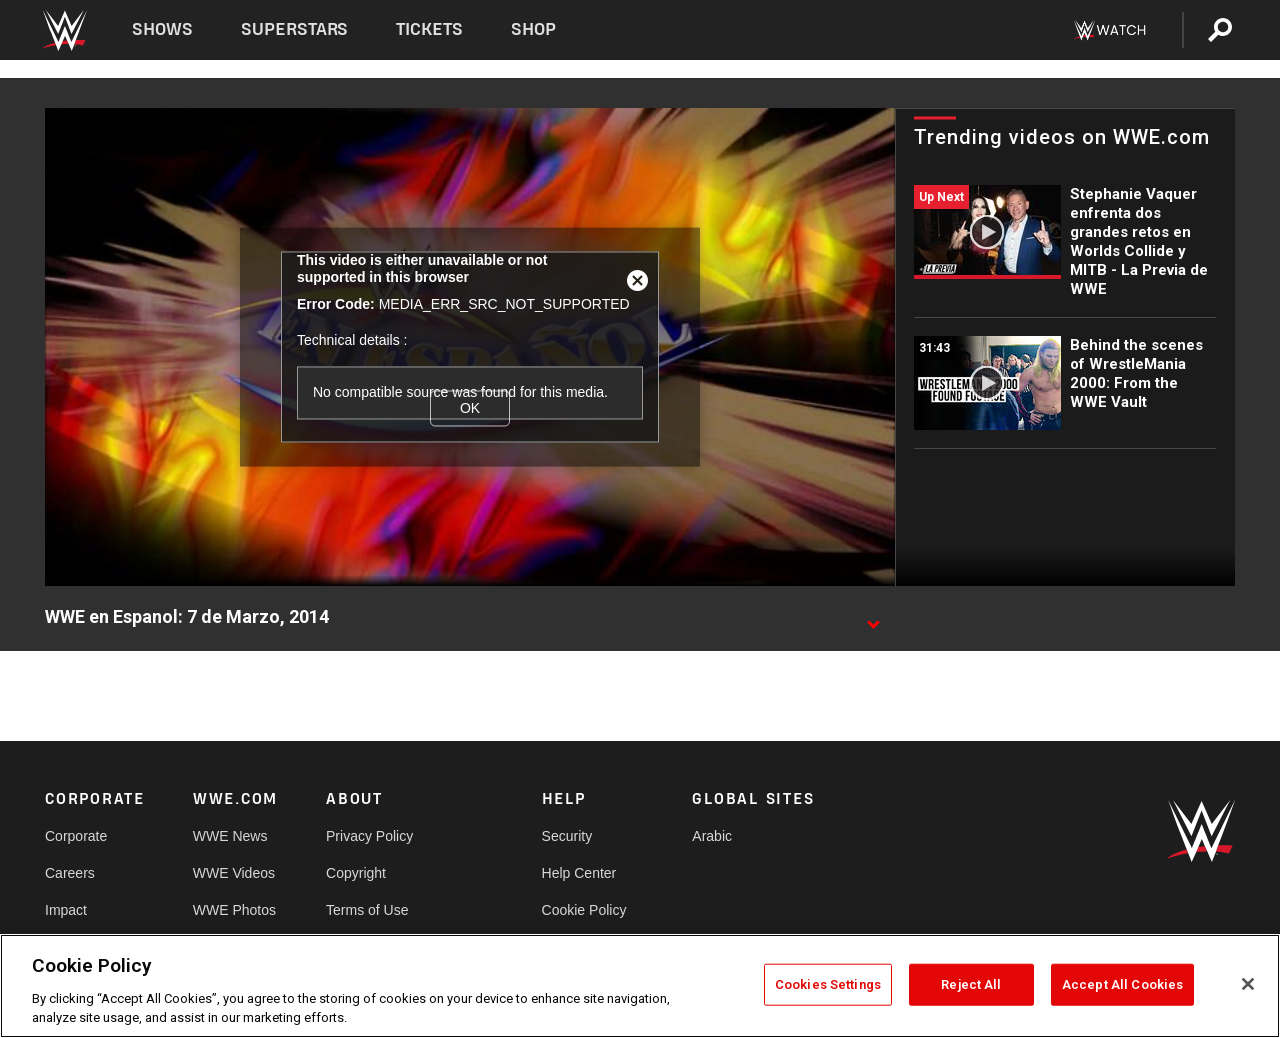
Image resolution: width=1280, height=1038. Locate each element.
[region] (640, 986)
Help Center (579, 873)
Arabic (712, 836)
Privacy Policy (369, 836)
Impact (66, 910)
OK (470, 408)
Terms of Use (367, 910)
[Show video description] (873, 618)
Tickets (429, 29)
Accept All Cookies (1122, 984)
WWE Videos (234, 873)
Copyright (356, 873)
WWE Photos (234, 910)
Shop (533, 29)
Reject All (971, 984)
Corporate (76, 836)
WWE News (230, 836)
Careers (70, 873)
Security (567, 836)
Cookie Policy (584, 910)
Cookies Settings (828, 984)
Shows (162, 29)
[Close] (1248, 984)
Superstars (295, 29)
